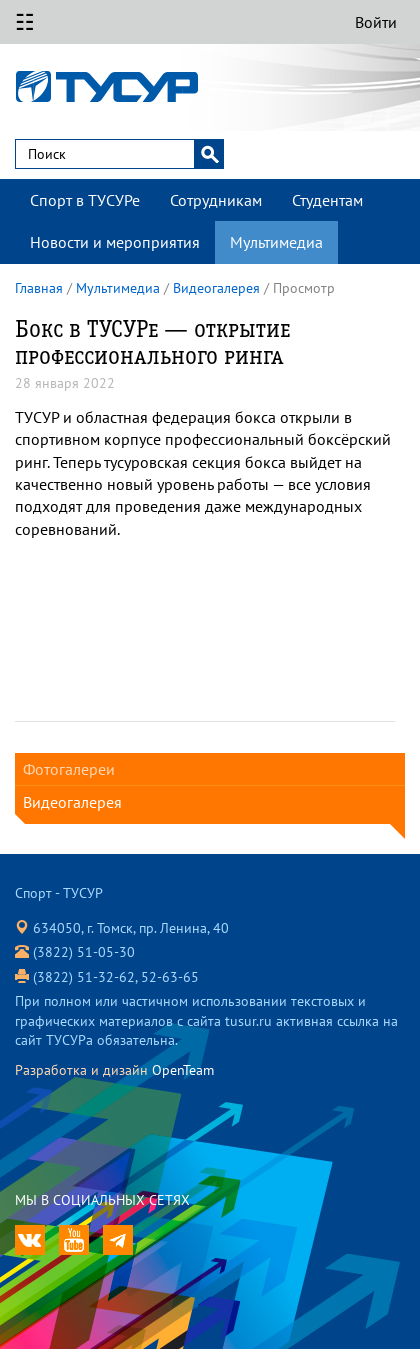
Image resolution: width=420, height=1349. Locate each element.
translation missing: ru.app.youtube (74, 1240)
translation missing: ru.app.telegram (118, 1240)
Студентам (327, 200)
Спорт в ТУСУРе (85, 200)
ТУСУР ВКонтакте (30, 1240)
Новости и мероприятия (115, 242)
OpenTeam (183, 1070)
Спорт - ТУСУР (112, 86)
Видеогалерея (216, 288)
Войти (376, 22)
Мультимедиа (276, 242)
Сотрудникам (216, 200)
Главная (39, 288)
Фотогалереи (69, 769)
